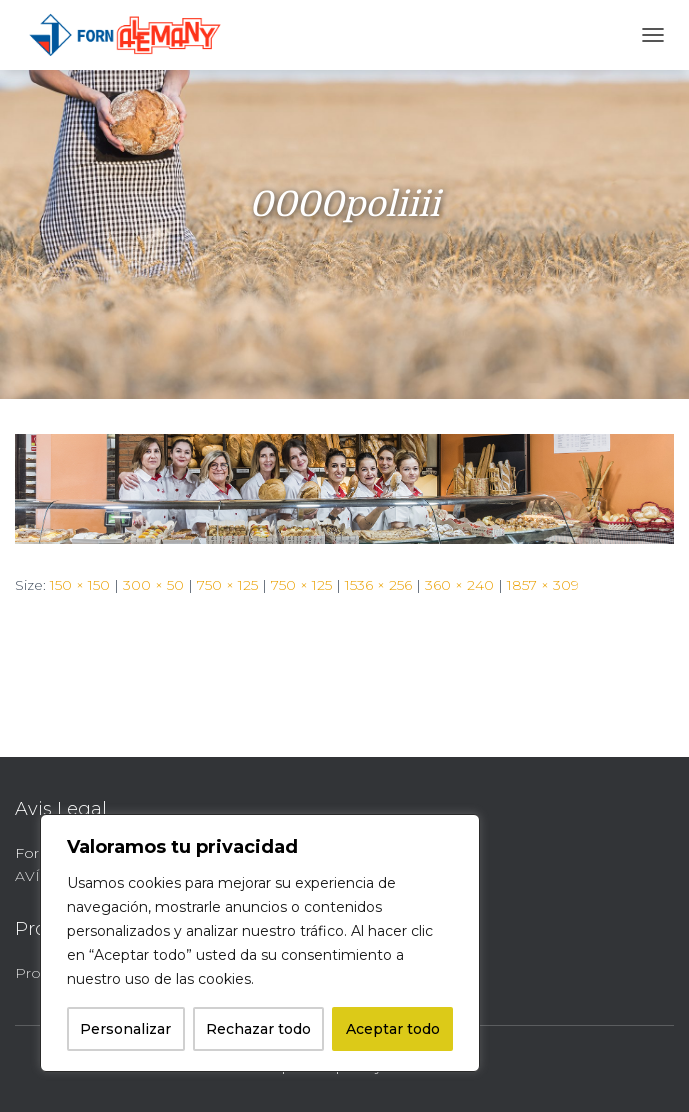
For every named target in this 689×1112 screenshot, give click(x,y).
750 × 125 (227, 585)
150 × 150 (80, 585)
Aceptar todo (393, 1029)
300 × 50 (153, 585)
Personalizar (125, 1029)
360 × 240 (459, 585)
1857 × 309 (543, 585)
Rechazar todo (258, 1029)
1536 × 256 (378, 585)
